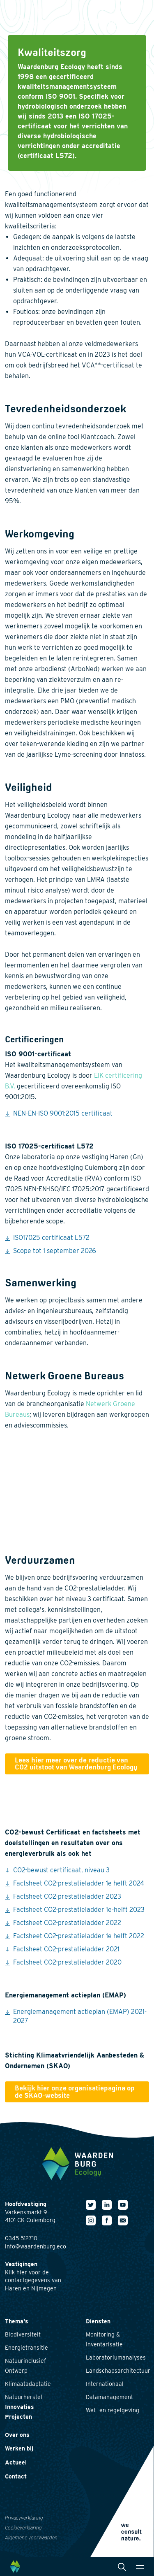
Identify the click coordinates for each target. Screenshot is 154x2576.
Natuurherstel (23, 2397)
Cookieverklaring (23, 2528)
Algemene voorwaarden (31, 2537)
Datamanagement (109, 2397)
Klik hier (16, 2272)
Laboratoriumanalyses (116, 2357)
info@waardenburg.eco (35, 2246)
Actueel (16, 2462)
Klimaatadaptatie (28, 2384)
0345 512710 (21, 2238)
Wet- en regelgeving (112, 2410)
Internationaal (105, 2384)
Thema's (16, 2321)
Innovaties (19, 2407)
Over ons (17, 2435)
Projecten (18, 2416)
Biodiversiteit (23, 2334)
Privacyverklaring (24, 2518)
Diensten (98, 2321)
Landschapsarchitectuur (118, 2370)
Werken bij (19, 2448)
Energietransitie (26, 2347)
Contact (16, 2476)
